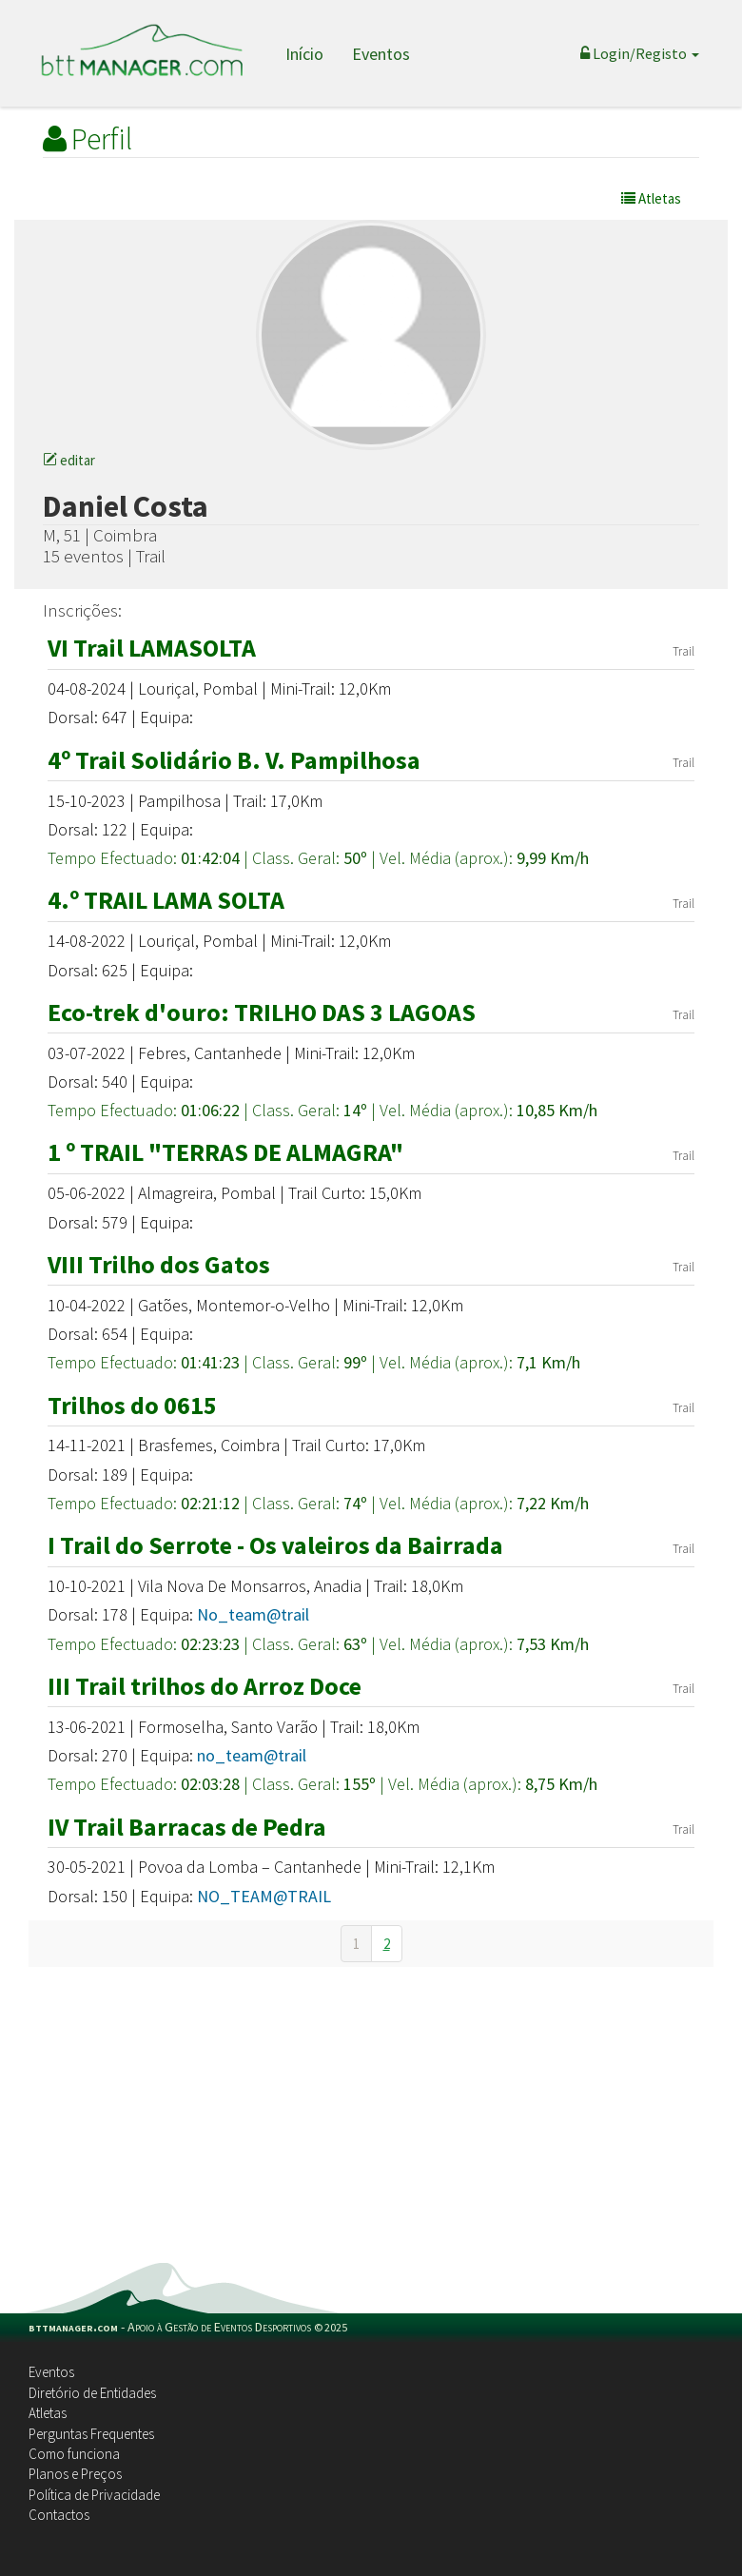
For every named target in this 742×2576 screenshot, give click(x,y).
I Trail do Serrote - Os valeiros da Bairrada (275, 1545)
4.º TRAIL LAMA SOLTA (166, 899)
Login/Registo (639, 53)
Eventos (381, 54)
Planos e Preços (75, 2474)
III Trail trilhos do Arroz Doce (204, 1685)
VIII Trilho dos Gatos (159, 1264)
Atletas (48, 2413)
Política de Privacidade (94, 2495)
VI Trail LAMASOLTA (152, 647)
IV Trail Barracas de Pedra (187, 1826)
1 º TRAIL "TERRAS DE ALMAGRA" (225, 1152)
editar (69, 460)
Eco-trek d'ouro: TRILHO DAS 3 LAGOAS (262, 1012)
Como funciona (74, 2454)
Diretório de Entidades (92, 2393)
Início (304, 54)
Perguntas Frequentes (91, 2434)
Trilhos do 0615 (132, 1405)
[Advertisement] (371, 2120)
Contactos (59, 2515)
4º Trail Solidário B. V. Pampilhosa (234, 760)
